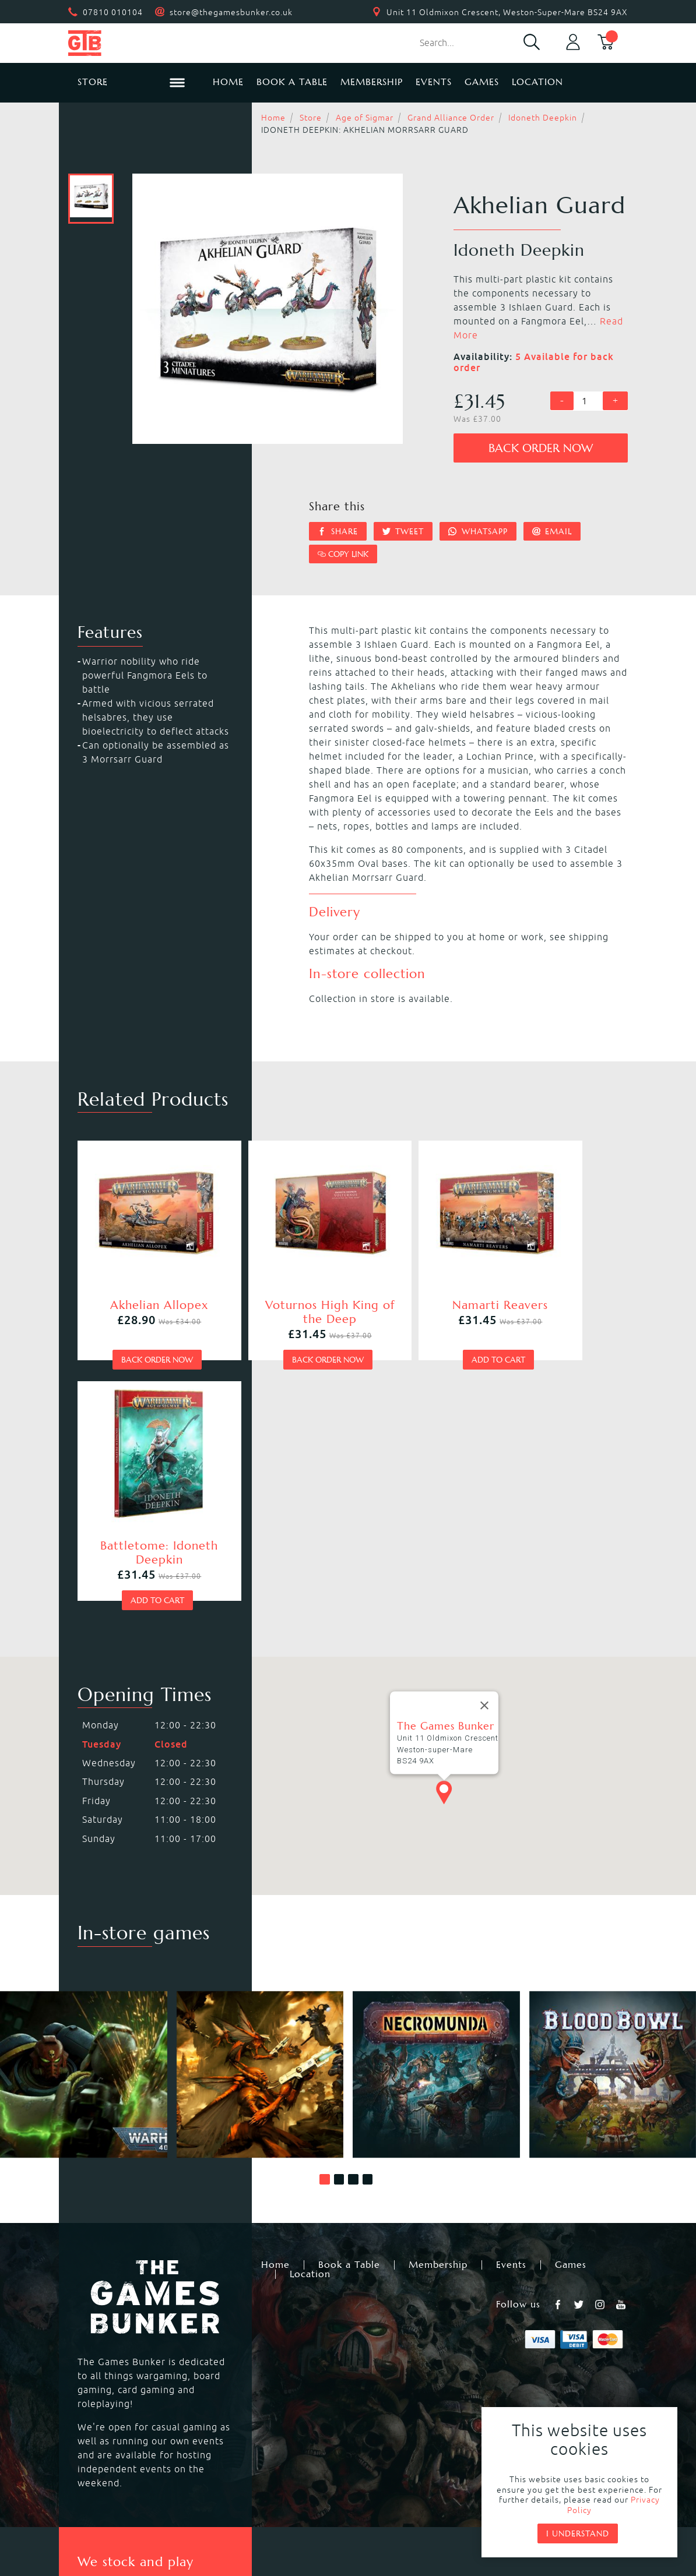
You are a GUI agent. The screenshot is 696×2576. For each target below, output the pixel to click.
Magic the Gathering (397, 2371)
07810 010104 (113, 12)
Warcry (365, 2357)
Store (311, 117)
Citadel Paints (541, 2357)
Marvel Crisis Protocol (263, 2413)
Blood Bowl (101, 2357)
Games (482, 82)
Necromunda (378, 2343)
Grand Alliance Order (450, 117)
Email (552, 531)
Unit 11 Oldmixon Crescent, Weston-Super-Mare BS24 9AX (507, 12)
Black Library (539, 2343)
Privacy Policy (329, 2492)
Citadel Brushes (545, 2371)
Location (537, 82)
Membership (371, 82)
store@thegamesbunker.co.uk (231, 12)
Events (434, 82)
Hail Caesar (238, 2399)
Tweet (403, 531)
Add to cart (414, 1326)
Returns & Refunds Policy (211, 2492)
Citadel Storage (545, 2399)
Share (338, 531)
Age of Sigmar (364, 117)
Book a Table (292, 82)
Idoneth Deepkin (542, 117)
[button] (324, 1905)
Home (228, 82)
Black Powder (380, 2399)
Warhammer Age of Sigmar (275, 2357)
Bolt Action (101, 2399)
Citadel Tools (539, 2385)
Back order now (540, 448)
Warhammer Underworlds (135, 2371)
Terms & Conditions (433, 2492)
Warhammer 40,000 (121, 2343)
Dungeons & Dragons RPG (135, 2413)
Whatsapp (478, 531)
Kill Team (233, 2343)
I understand (577, 2533)
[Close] (484, 1432)
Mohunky (444, 2524)
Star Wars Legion (388, 2413)
